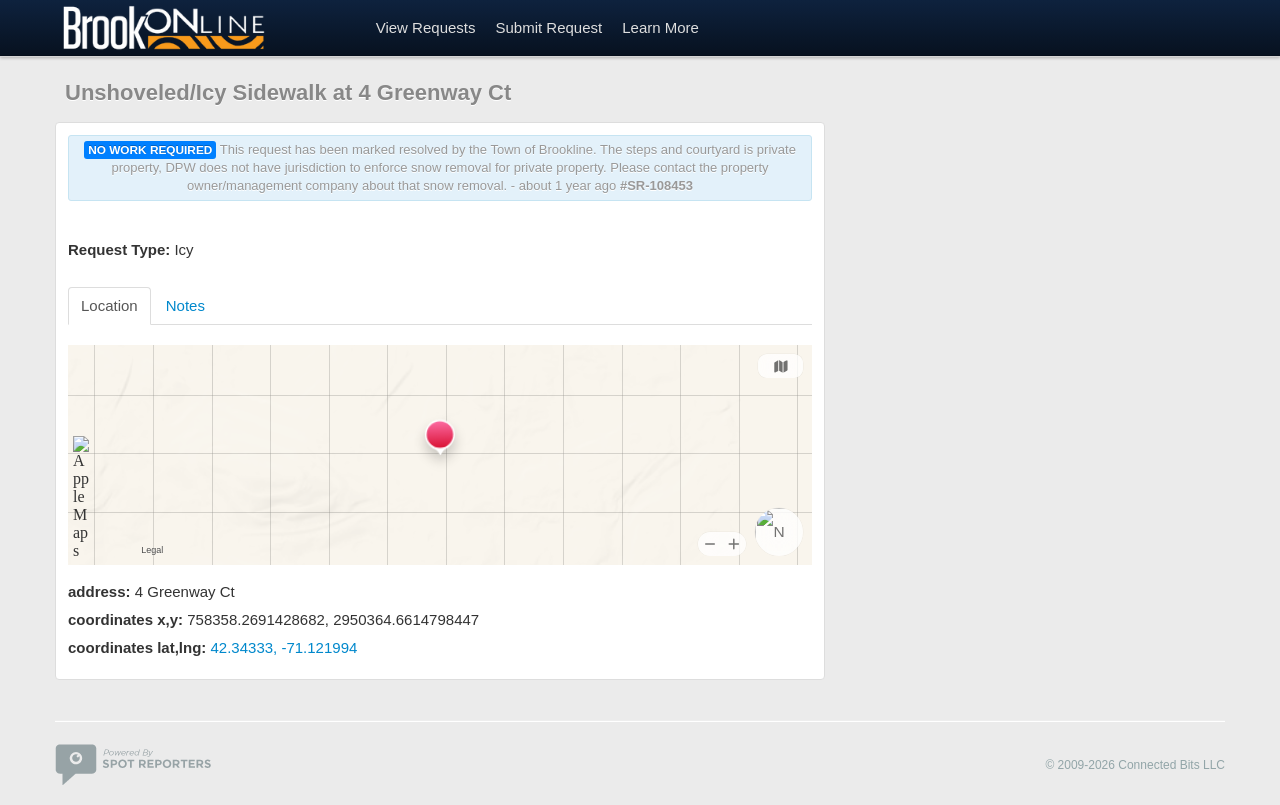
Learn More (660, 27)
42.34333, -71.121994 (284, 647)
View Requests (426, 27)
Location (109, 305)
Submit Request (548, 27)
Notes (185, 305)
